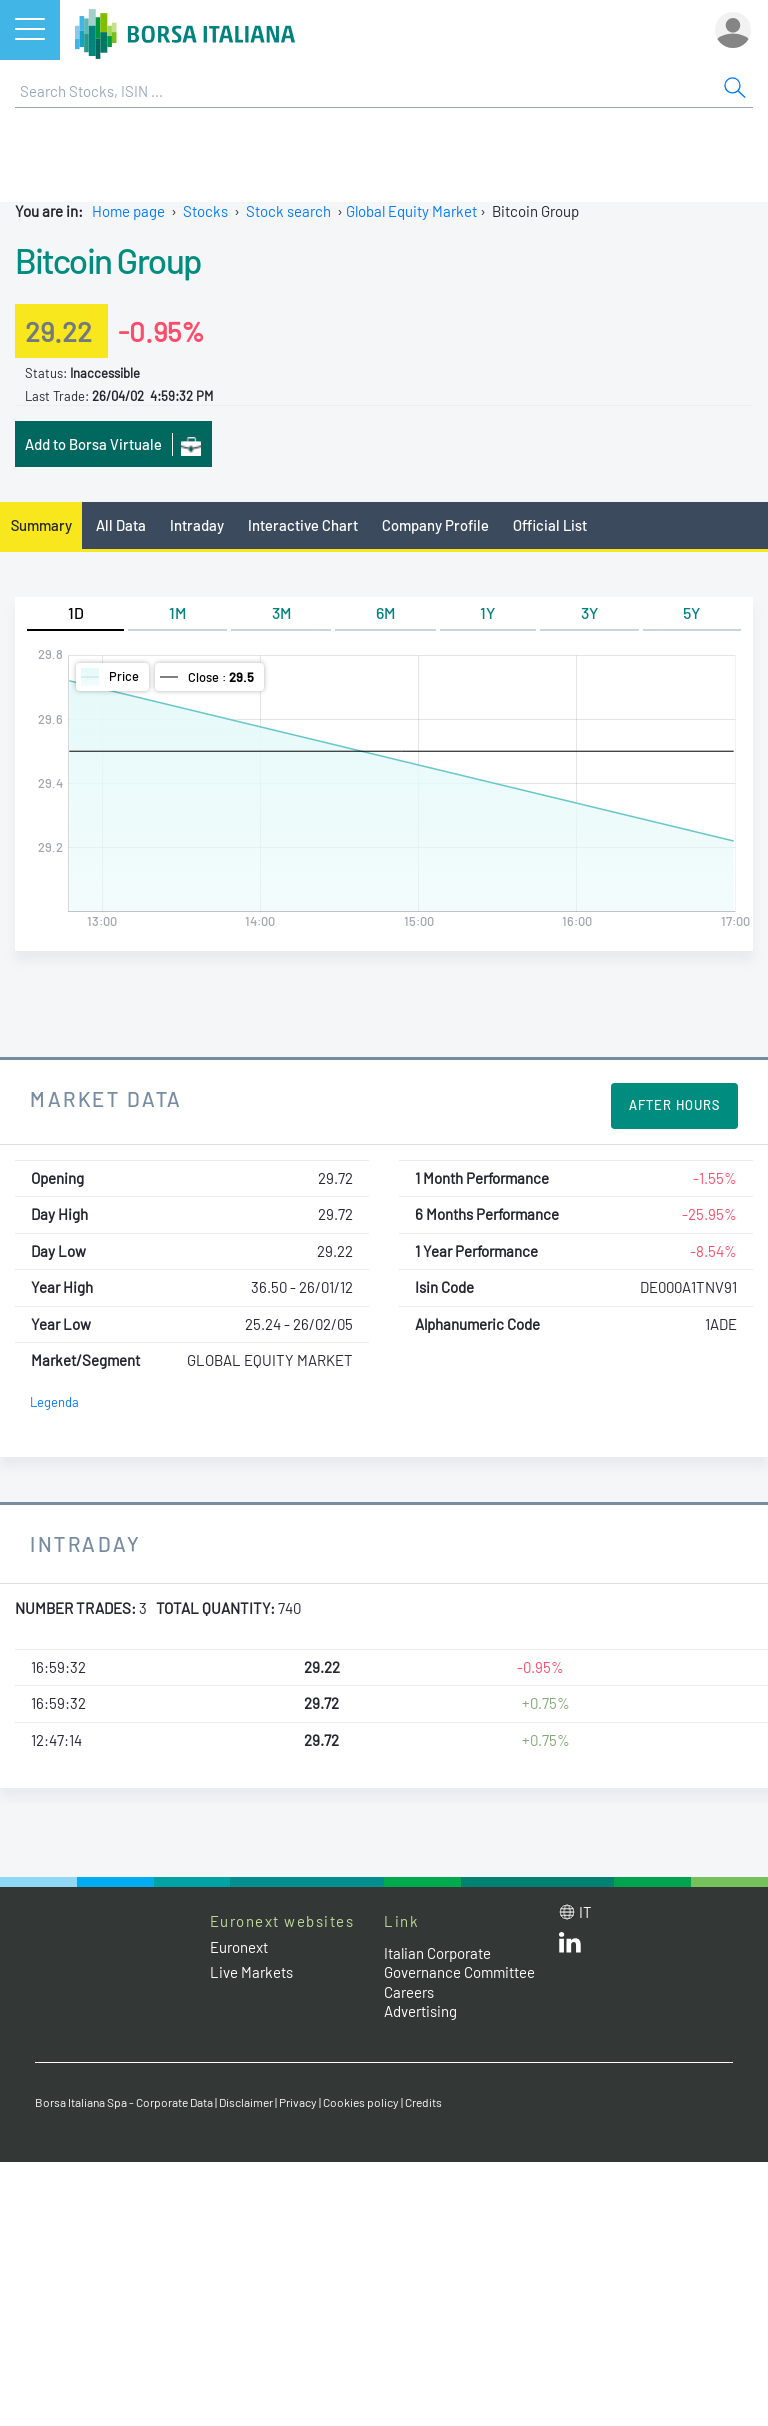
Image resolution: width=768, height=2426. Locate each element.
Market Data (106, 1098)
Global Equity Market (411, 211)
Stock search (288, 211)
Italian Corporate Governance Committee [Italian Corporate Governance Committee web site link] (459, 1963)
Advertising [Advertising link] (420, 2011)
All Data (121, 525)
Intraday (197, 525)
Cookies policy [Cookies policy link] (361, 2102)
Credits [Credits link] (423, 2102)
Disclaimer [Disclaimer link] (246, 2102)
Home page (128, 211)
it (585, 1912)
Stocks (205, 211)
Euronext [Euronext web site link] (239, 1947)
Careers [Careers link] (409, 1992)
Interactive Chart (303, 525)
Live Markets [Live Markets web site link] (251, 1972)
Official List (550, 525)
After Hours (674, 1105)
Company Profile (435, 525)
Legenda (54, 1402)
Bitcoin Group (108, 260)
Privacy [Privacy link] (298, 2102)
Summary (41, 525)
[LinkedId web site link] (570, 1947)
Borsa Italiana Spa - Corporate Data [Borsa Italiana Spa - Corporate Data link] (124, 2102)
